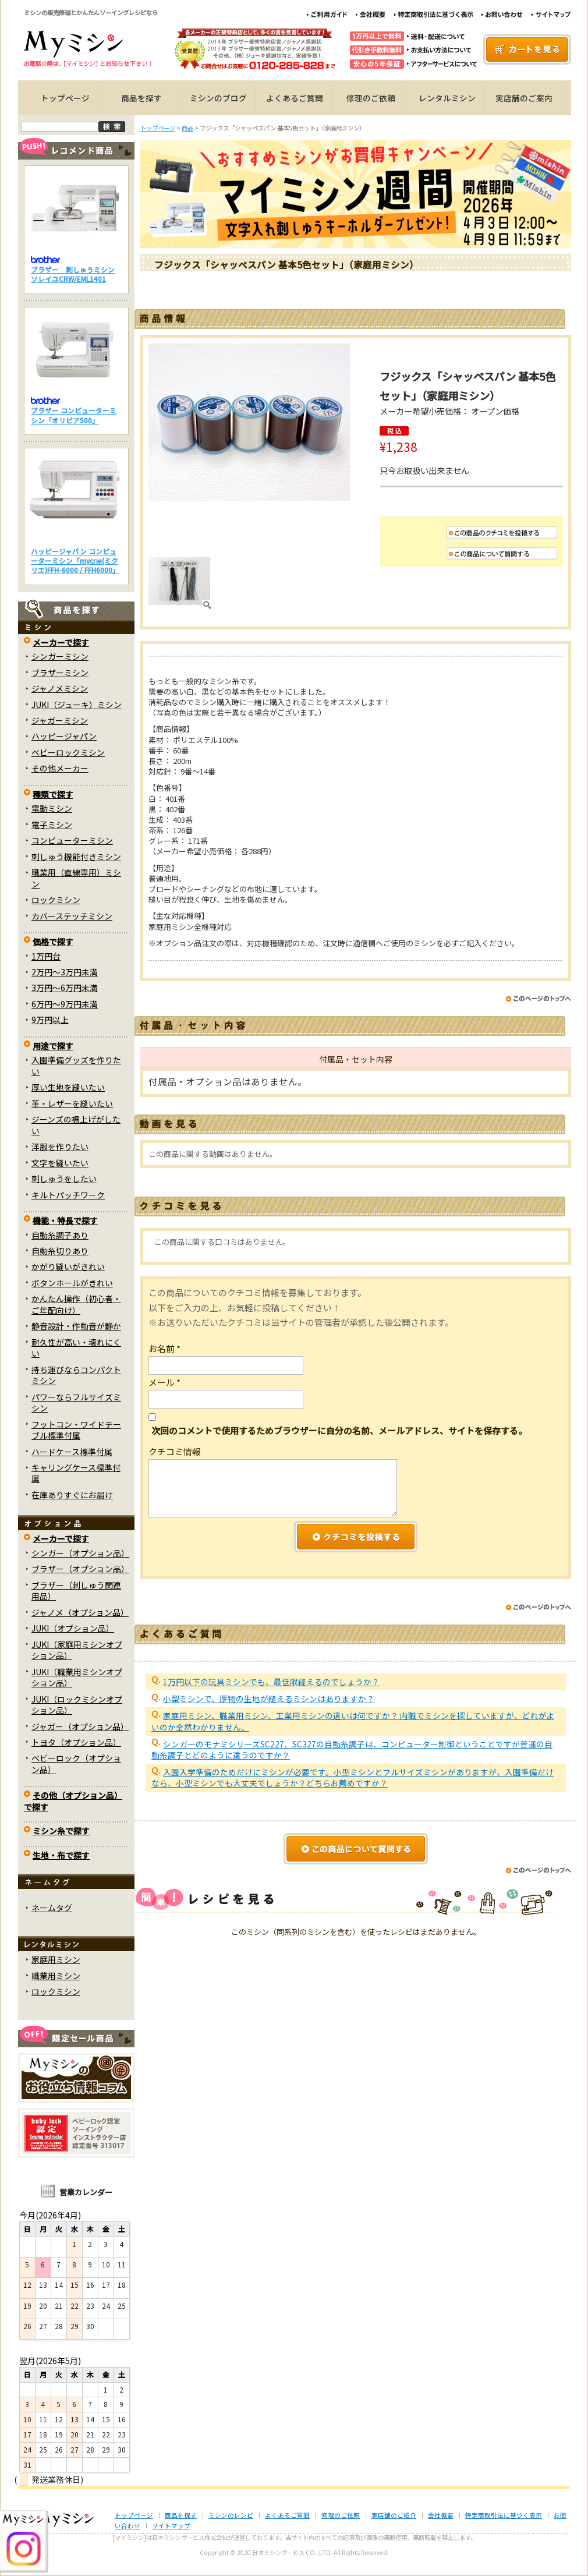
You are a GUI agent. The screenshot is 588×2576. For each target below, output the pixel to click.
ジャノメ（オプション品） (80, 1612)
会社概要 (441, 2515)
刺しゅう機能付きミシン (76, 856)
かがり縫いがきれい (68, 1266)
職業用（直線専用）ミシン (76, 877)
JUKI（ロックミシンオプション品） (76, 1704)
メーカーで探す (61, 642)
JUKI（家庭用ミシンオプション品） (76, 1650)
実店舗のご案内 (523, 98)
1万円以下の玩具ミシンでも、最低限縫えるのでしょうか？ (271, 1681)
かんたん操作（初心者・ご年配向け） (76, 1304)
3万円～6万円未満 (64, 987)
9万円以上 (50, 1019)
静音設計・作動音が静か (76, 1326)
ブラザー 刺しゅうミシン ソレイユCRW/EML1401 (73, 274)
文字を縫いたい (59, 1163)
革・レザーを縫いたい (72, 1103)
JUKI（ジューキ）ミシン (76, 704)
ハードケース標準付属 (71, 1451)
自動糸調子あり (59, 1235)
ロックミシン (55, 899)
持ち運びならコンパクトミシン (76, 1375)
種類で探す (53, 794)
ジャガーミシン (59, 720)
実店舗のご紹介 (393, 2515)
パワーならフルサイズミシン (76, 1402)
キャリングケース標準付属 (76, 1473)
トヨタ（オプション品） (76, 1742)
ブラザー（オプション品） (80, 1568)
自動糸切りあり (59, 1251)
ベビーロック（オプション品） (76, 1763)
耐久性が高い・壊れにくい (76, 1347)
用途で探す (53, 1046)
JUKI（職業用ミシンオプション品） (76, 1677)
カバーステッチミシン (71, 916)
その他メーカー (59, 768)
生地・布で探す (61, 1855)
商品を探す (141, 98)
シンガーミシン (59, 656)
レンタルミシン (447, 98)
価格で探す (53, 941)
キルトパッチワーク (68, 1195)
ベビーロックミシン (68, 752)
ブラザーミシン (59, 672)
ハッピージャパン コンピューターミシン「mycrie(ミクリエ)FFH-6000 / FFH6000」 (75, 560)
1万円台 (46, 956)
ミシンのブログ (218, 98)
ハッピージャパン (64, 736)
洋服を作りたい (59, 1146)
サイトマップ (171, 2525)
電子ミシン (51, 824)
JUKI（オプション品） (72, 1628)
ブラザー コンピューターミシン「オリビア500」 (73, 414)
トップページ (65, 98)
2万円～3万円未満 (64, 972)
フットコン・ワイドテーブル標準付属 (76, 1429)
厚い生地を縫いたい (68, 1087)
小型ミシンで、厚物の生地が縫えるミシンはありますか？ (268, 1698)
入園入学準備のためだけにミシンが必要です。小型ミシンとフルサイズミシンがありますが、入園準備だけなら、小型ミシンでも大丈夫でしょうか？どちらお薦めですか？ (352, 1777)
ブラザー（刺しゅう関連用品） (76, 1590)
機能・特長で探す (65, 1220)
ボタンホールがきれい (72, 1283)
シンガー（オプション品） (80, 1553)
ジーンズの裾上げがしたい (76, 1124)
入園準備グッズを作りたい (76, 1065)
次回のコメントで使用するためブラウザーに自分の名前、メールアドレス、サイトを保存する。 (339, 1430)
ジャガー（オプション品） (80, 1726)
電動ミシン (51, 808)
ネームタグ (51, 1907)
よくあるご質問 (294, 98)
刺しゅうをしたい (64, 1178)
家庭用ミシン (55, 1959)
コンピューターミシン (72, 840)
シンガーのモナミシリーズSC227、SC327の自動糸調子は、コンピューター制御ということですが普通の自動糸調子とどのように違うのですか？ (351, 1749)
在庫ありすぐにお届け (72, 1495)
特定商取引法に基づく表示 (503, 2515)
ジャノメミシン (59, 688)
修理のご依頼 (370, 98)
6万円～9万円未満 (64, 1004)
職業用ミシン (55, 1975)
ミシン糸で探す (61, 1831)
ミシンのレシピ (230, 2515)
